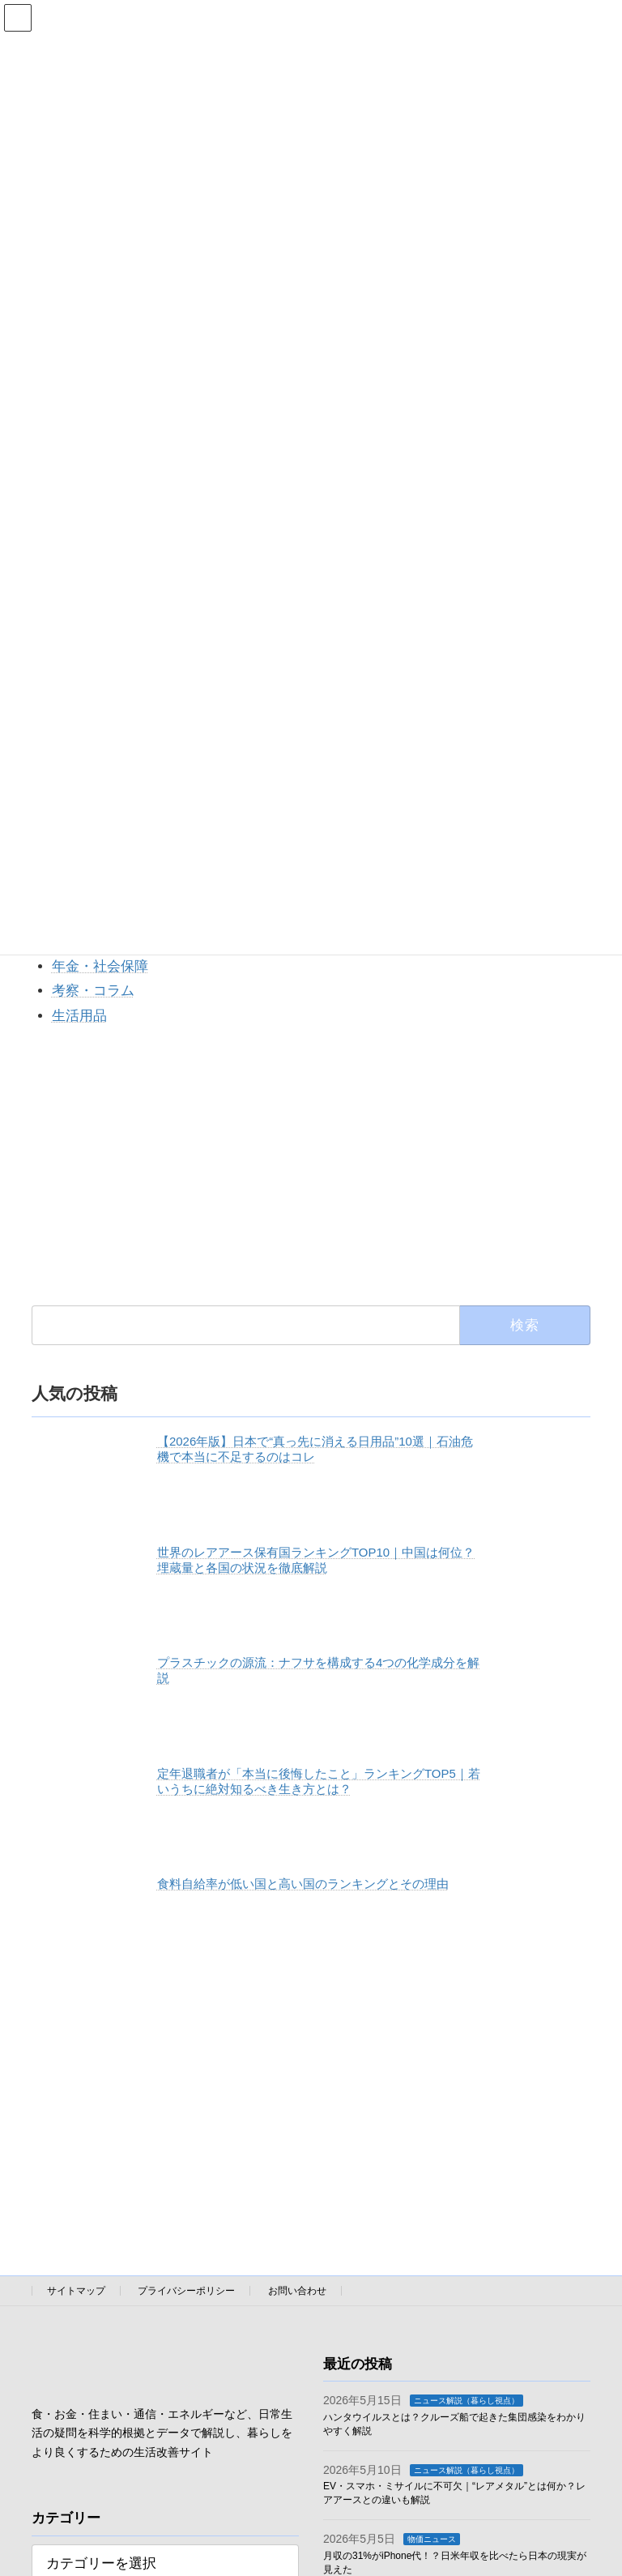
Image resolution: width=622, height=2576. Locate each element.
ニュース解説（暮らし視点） (466, 2400)
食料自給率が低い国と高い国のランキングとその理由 (303, 1883)
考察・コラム (93, 990)
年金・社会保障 (100, 966)
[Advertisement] (311, 1165)
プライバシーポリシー (186, 2290)
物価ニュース (431, 2539)
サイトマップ (76, 2290)
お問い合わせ (297, 2290)
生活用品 (79, 1015)
